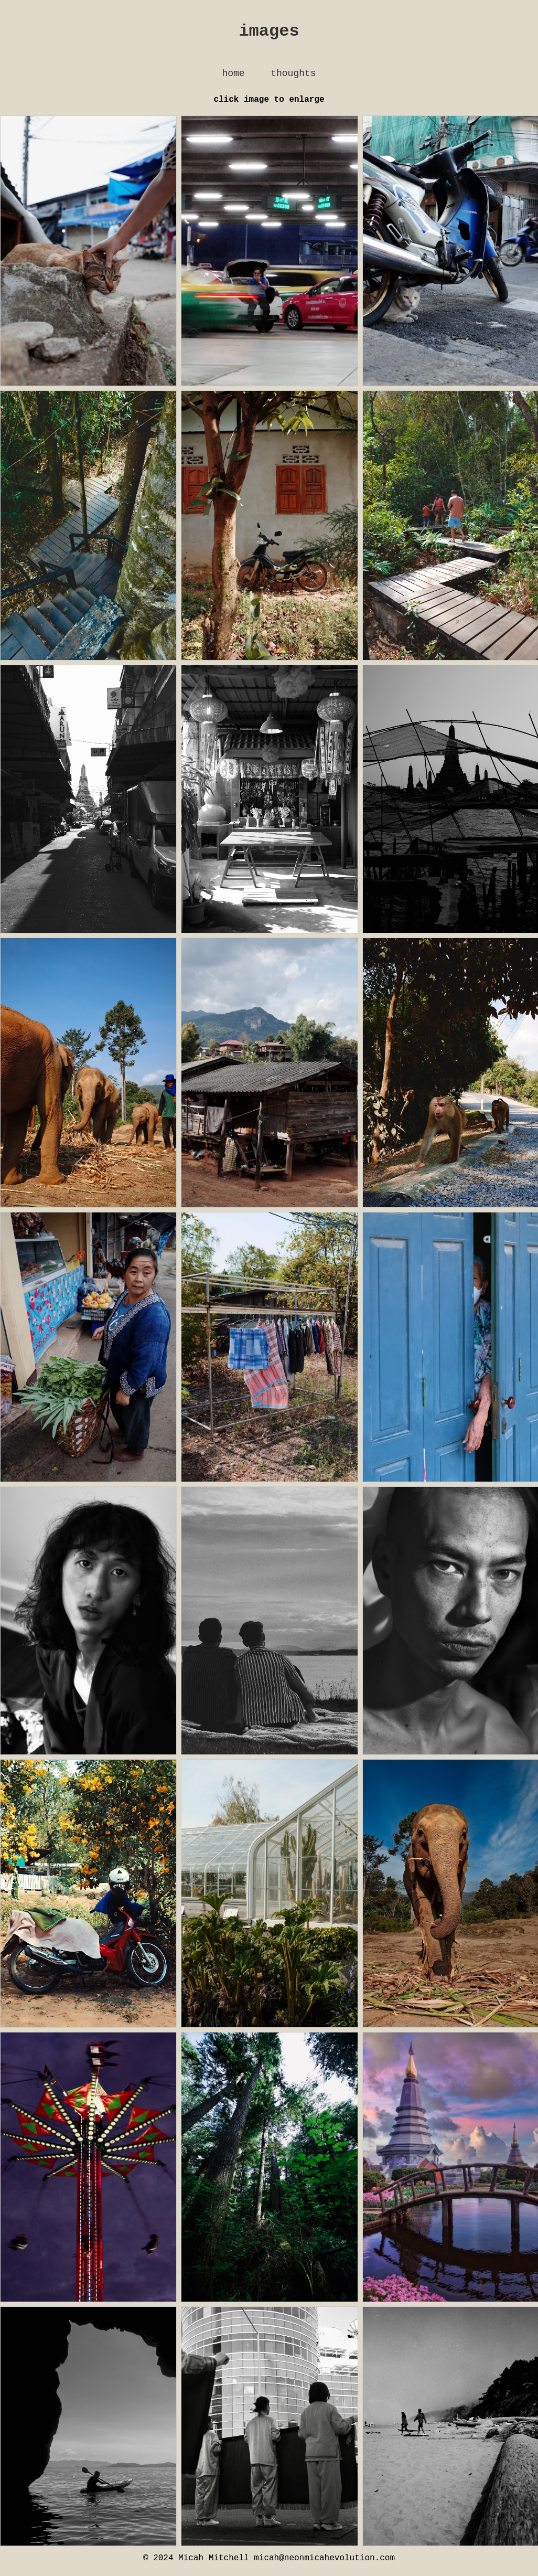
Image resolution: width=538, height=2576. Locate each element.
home (233, 77)
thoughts (293, 77)
